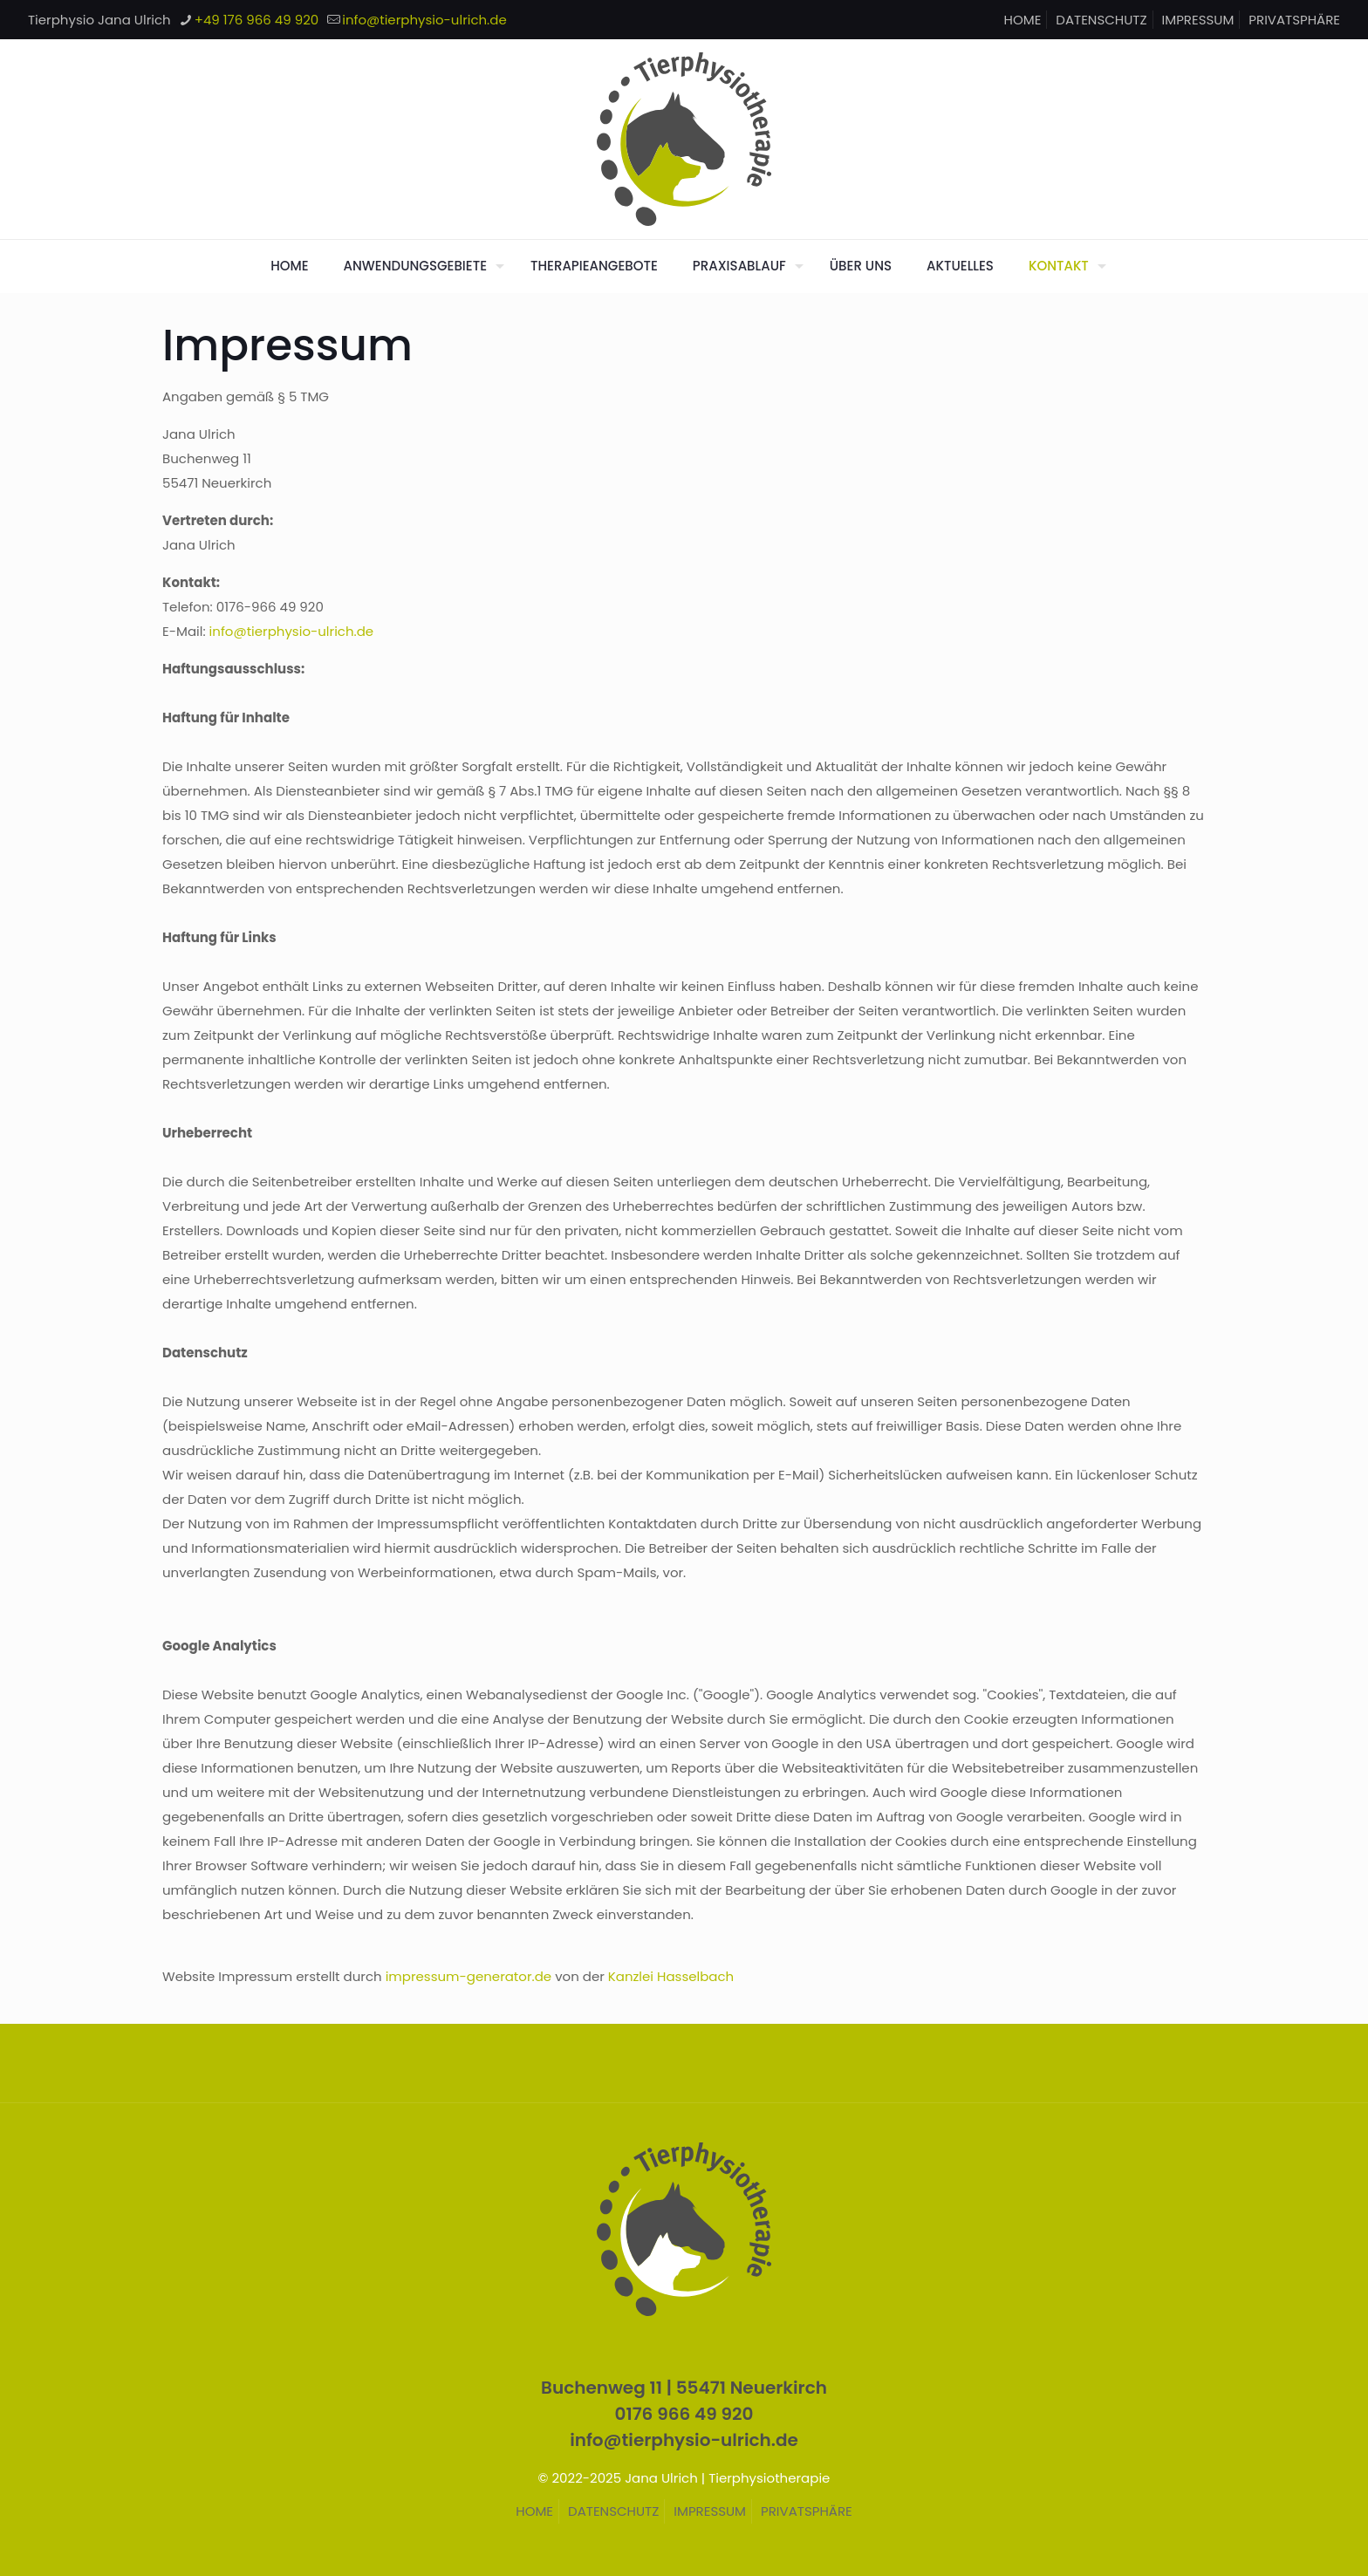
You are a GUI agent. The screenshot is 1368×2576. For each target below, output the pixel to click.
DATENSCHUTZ (1101, 19)
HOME (1023, 19)
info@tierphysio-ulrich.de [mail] (424, 19)
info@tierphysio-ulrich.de (291, 631)
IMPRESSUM (1198, 19)
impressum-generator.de (468, 1976)
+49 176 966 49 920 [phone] (257, 19)
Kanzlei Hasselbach (671, 1976)
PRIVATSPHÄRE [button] (1294, 19)
